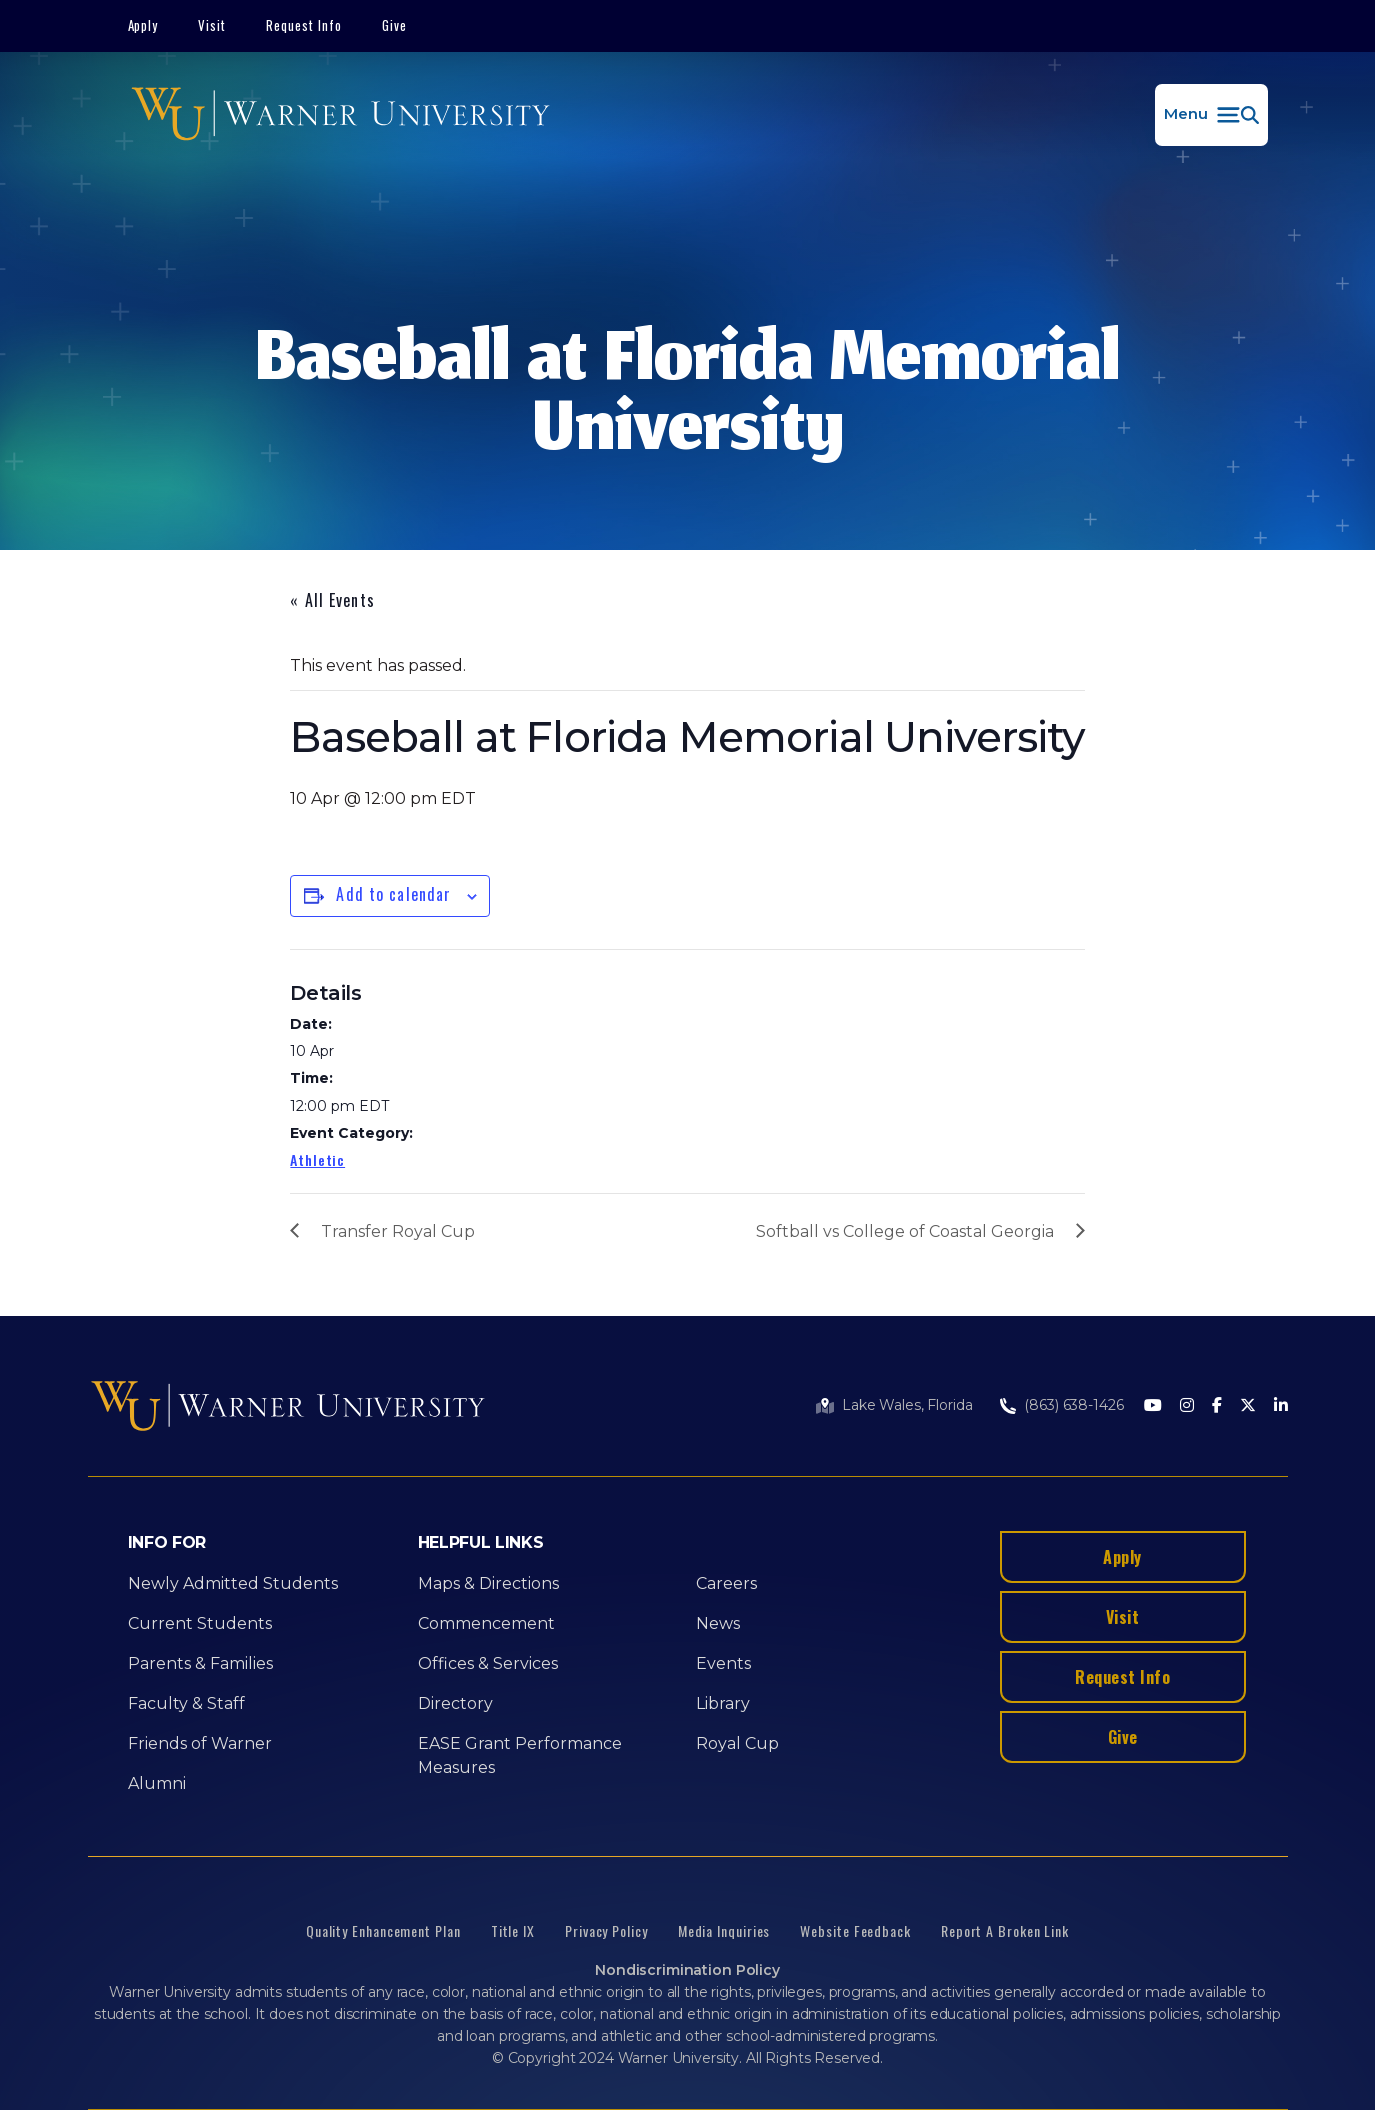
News (718, 1623)
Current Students (200, 1623)
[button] (1211, 115)
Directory (455, 1703)
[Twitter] (1248, 1406)
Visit (212, 25)
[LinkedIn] (1281, 1406)
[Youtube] (1153, 1406)
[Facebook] (1217, 1406)
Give (394, 25)
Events (723, 1663)
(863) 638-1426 (1073, 1405)
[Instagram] (1187, 1406)
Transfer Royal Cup (398, 1231)
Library (723, 1703)
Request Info (304, 25)
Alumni (157, 1783)
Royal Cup (737, 1743)
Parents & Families (200, 1663)
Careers (726, 1583)
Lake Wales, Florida (907, 1405)
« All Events (332, 600)
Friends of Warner (200, 1743)
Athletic (317, 1159)
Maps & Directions (488, 1583)
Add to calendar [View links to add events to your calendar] (393, 894)
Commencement (486, 1623)
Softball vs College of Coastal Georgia (905, 1231)
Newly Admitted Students (233, 1583)
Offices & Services (488, 1663)
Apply (143, 25)
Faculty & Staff (186, 1703)
